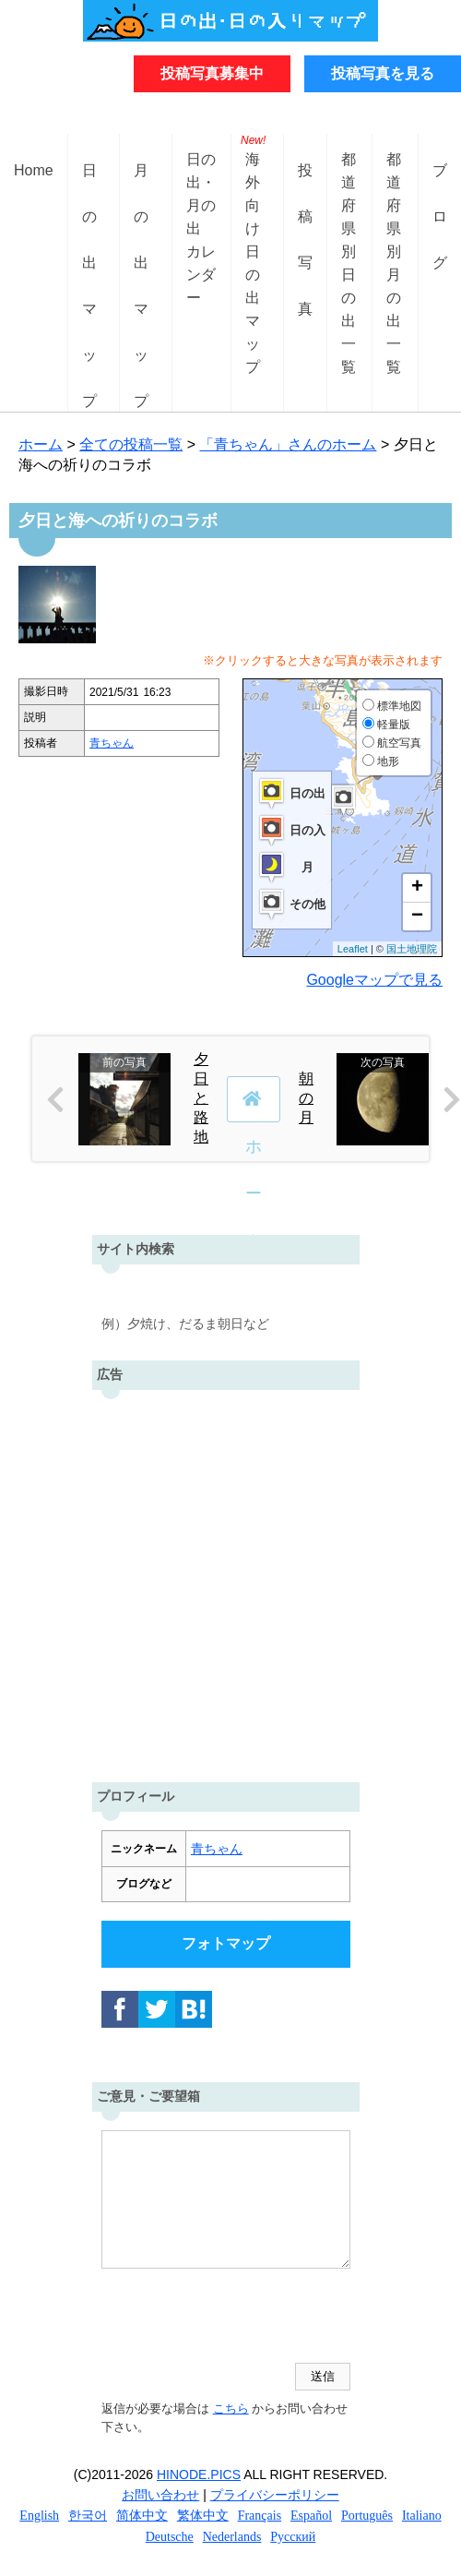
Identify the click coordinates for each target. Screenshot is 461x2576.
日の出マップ (89, 185)
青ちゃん (111, 743)
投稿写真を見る (382, 73)
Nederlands (232, 2537)
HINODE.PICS (199, 2474)
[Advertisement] (231, 1581)
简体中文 (142, 2515)
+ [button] (417, 888)
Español (311, 2515)
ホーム (40, 444)
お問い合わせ (160, 2494)
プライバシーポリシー (274, 2494)
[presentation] (241, 2318)
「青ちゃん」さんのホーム (287, 444)
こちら (231, 2408)
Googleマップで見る (374, 980)
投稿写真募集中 (212, 73)
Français (259, 2515)
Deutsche (170, 2537)
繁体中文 (203, 2515)
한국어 (87, 2515)
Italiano (422, 2515)
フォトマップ (226, 1943)
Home (33, 170)
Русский (292, 2537)
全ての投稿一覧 (131, 444)
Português (367, 2515)
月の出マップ (141, 185)
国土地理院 (411, 948)
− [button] (417, 916)
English (39, 2515)
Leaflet (352, 948)
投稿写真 (305, 185)
